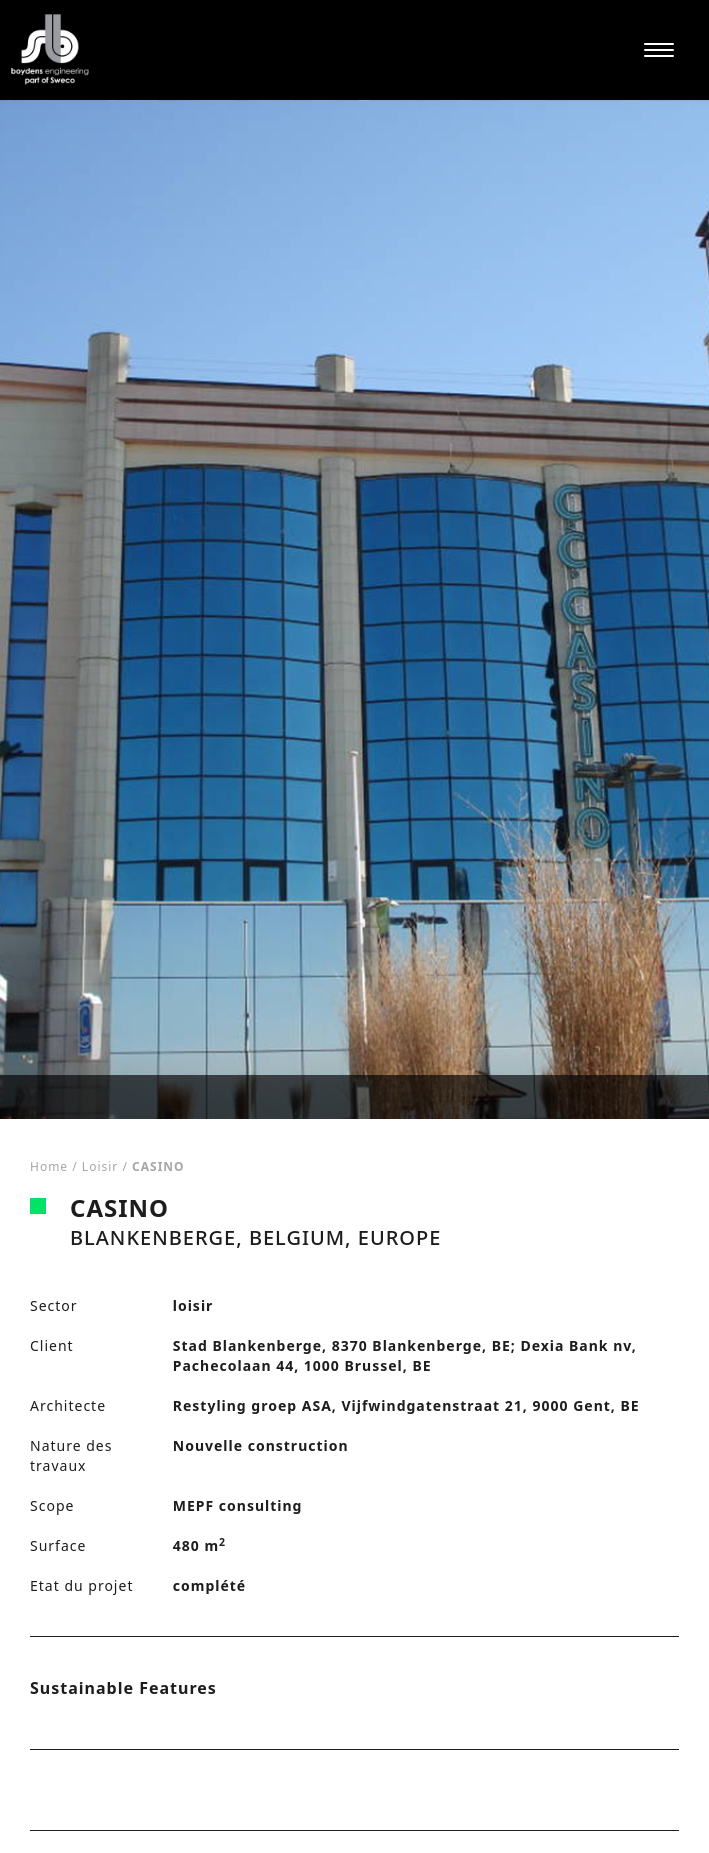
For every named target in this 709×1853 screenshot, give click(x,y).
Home (49, 1166)
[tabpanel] (354, 609)
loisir (100, 1166)
